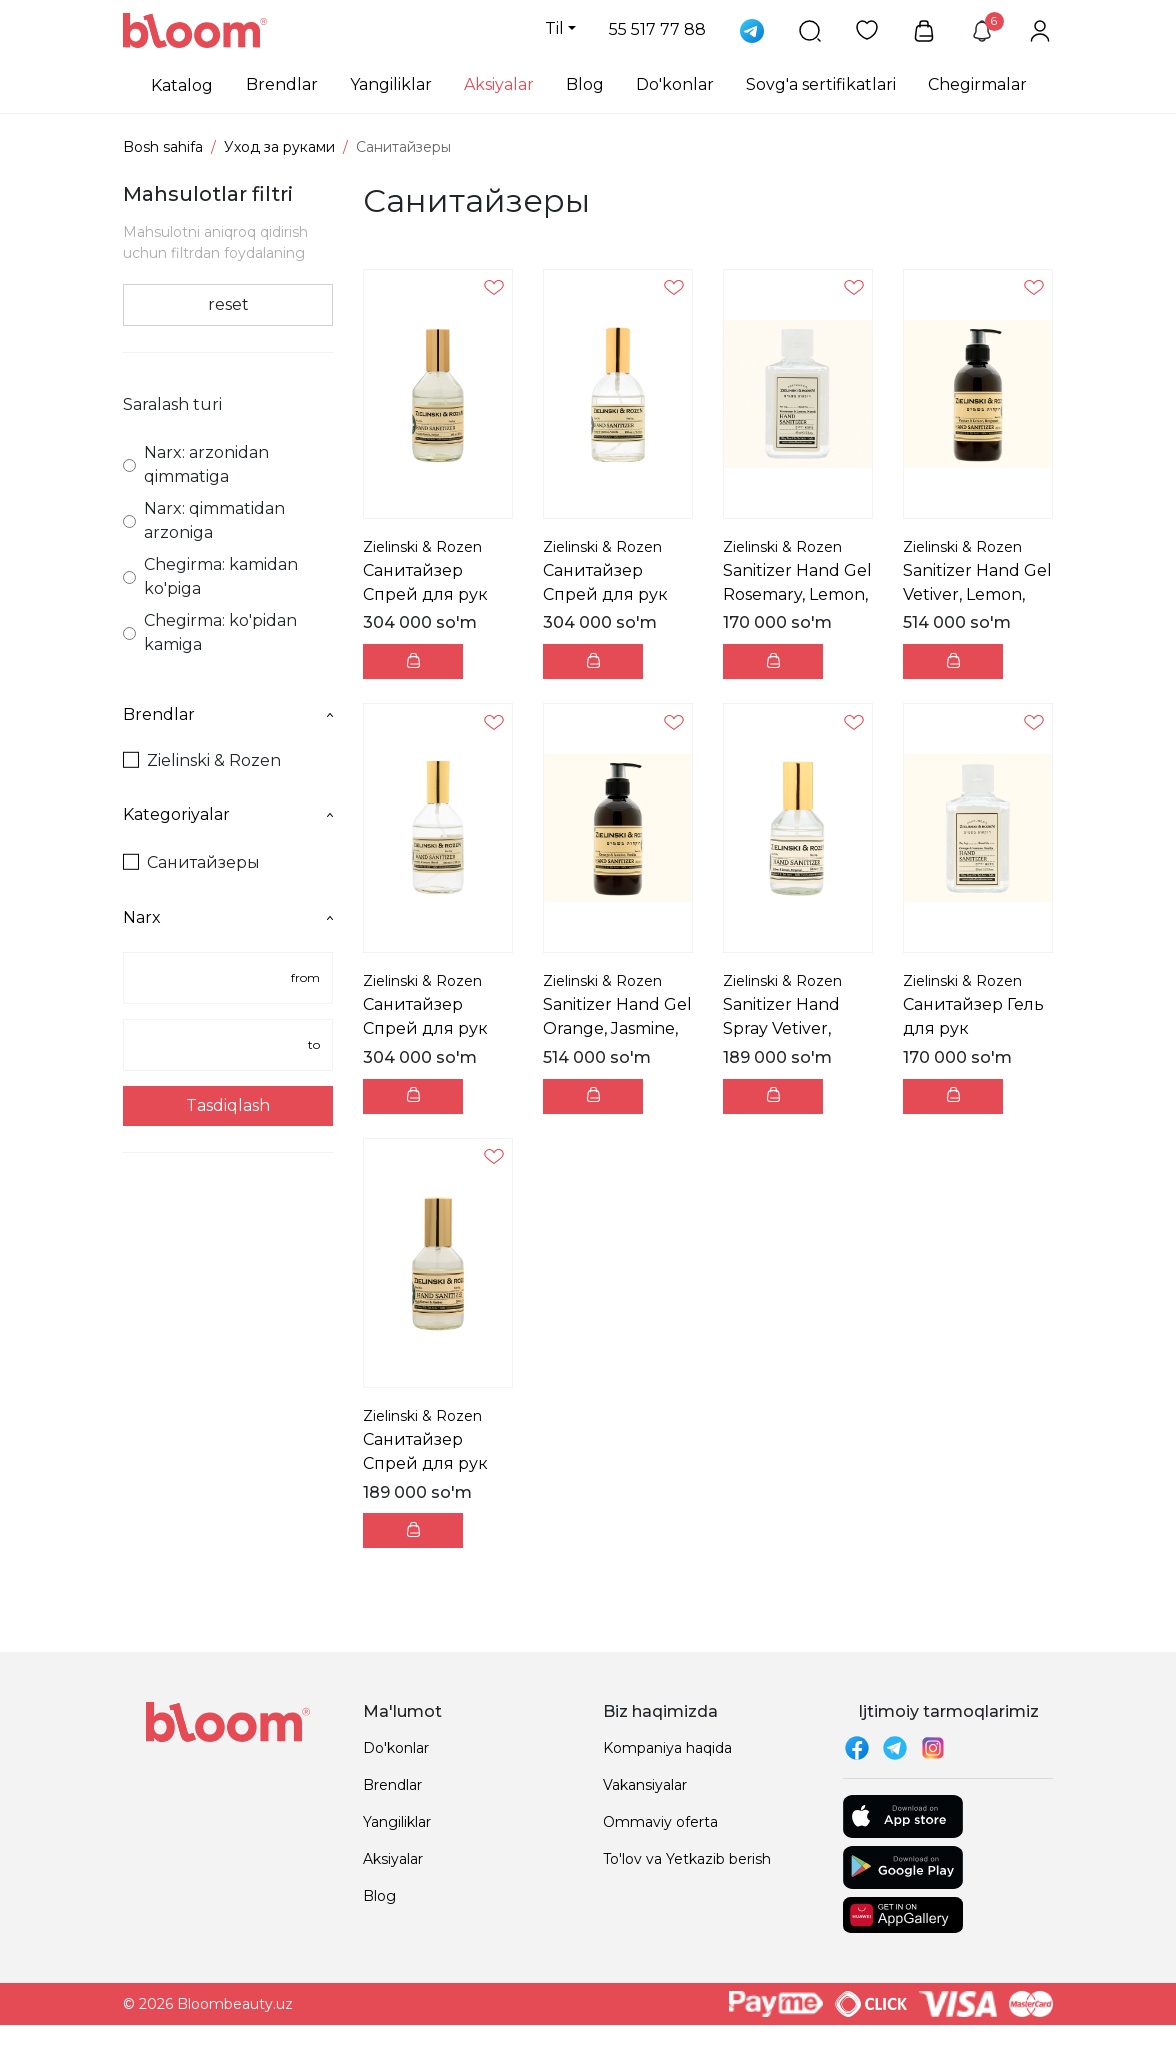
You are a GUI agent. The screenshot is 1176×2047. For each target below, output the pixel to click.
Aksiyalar (499, 84)
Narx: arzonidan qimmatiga (196, 464)
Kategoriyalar (228, 814)
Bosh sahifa (163, 147)
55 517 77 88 (657, 29)
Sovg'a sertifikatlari (821, 84)
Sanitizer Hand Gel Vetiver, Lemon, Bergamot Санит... (977, 594)
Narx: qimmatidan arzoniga (204, 520)
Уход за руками (279, 147)
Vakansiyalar (645, 1785)
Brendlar (282, 84)
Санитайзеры (191, 862)
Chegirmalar (977, 84)
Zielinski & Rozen (202, 760)
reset (228, 304)
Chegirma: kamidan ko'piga (210, 576)
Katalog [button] (182, 85)
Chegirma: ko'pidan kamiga (210, 632)
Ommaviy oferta (660, 1822)
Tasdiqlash (228, 1105)
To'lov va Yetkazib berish (687, 1859)
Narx (228, 917)
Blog (585, 84)
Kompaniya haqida (667, 1748)
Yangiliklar (391, 84)
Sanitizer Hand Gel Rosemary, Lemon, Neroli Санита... (797, 594)
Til (554, 28)
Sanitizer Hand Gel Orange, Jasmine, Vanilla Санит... (617, 1028)
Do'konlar (675, 84)
